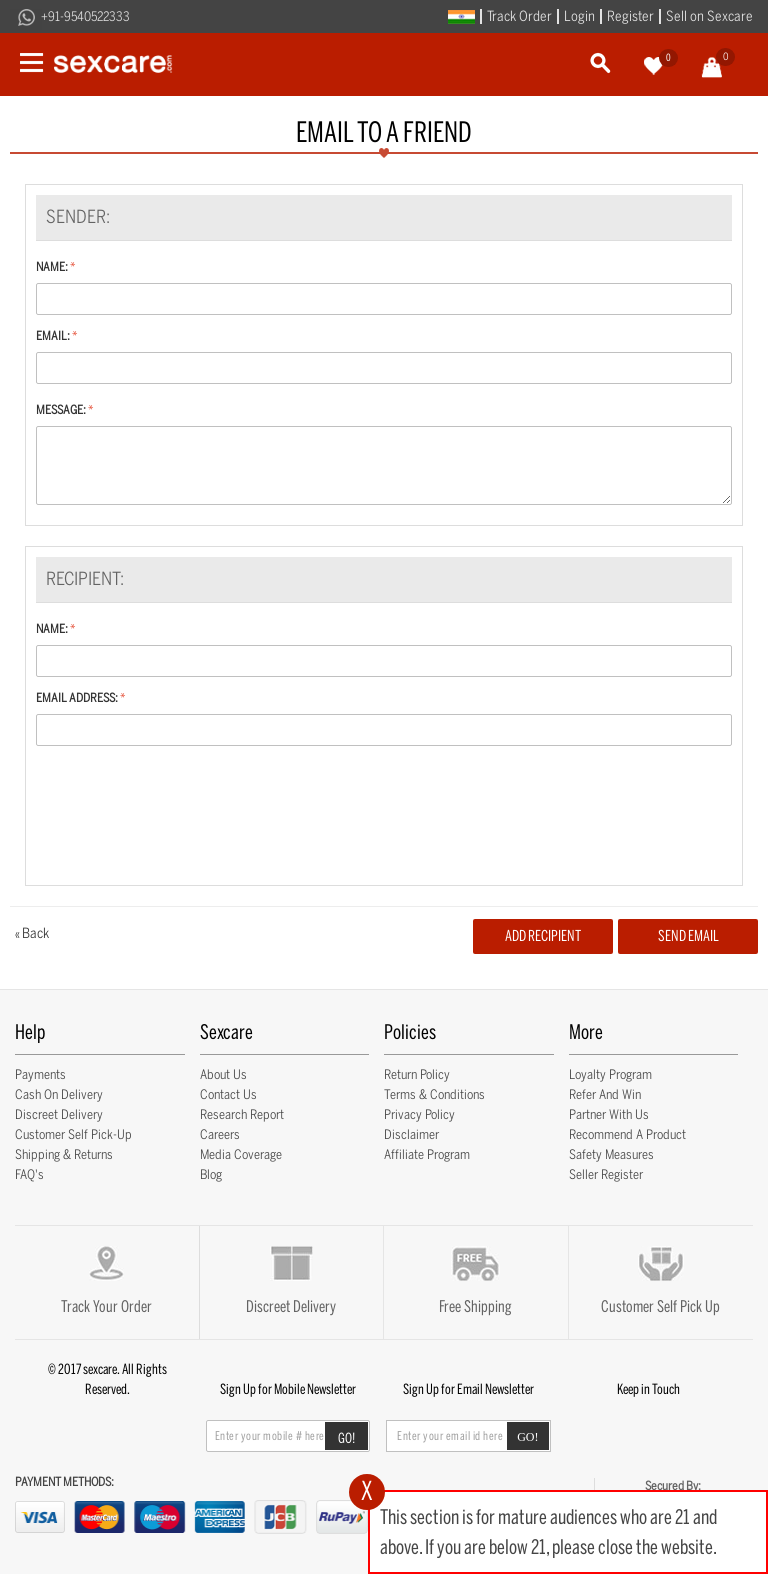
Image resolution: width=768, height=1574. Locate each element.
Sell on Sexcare (709, 16)
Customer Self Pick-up (73, 1134)
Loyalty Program (610, 1074)
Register (630, 16)
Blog (211, 1174)
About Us (223, 1074)
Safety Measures (611, 1154)
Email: (53, 336)
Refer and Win (605, 1094)
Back (32, 933)
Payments (40, 1074)
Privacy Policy (419, 1114)
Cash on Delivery (59, 1094)
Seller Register (606, 1174)
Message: (61, 410)
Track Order (519, 16)
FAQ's (29, 1174)
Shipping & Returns (64, 1154)
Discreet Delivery (59, 1114)
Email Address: (77, 698)
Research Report (242, 1114)
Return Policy (417, 1074)
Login (579, 16)
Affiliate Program (427, 1154)
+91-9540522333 (85, 16)
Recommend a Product (627, 1134)
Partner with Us (609, 1114)
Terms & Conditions (434, 1094)
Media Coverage (241, 1154)
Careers (220, 1134)
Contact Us (228, 1094)
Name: (52, 267)
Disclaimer (411, 1134)
